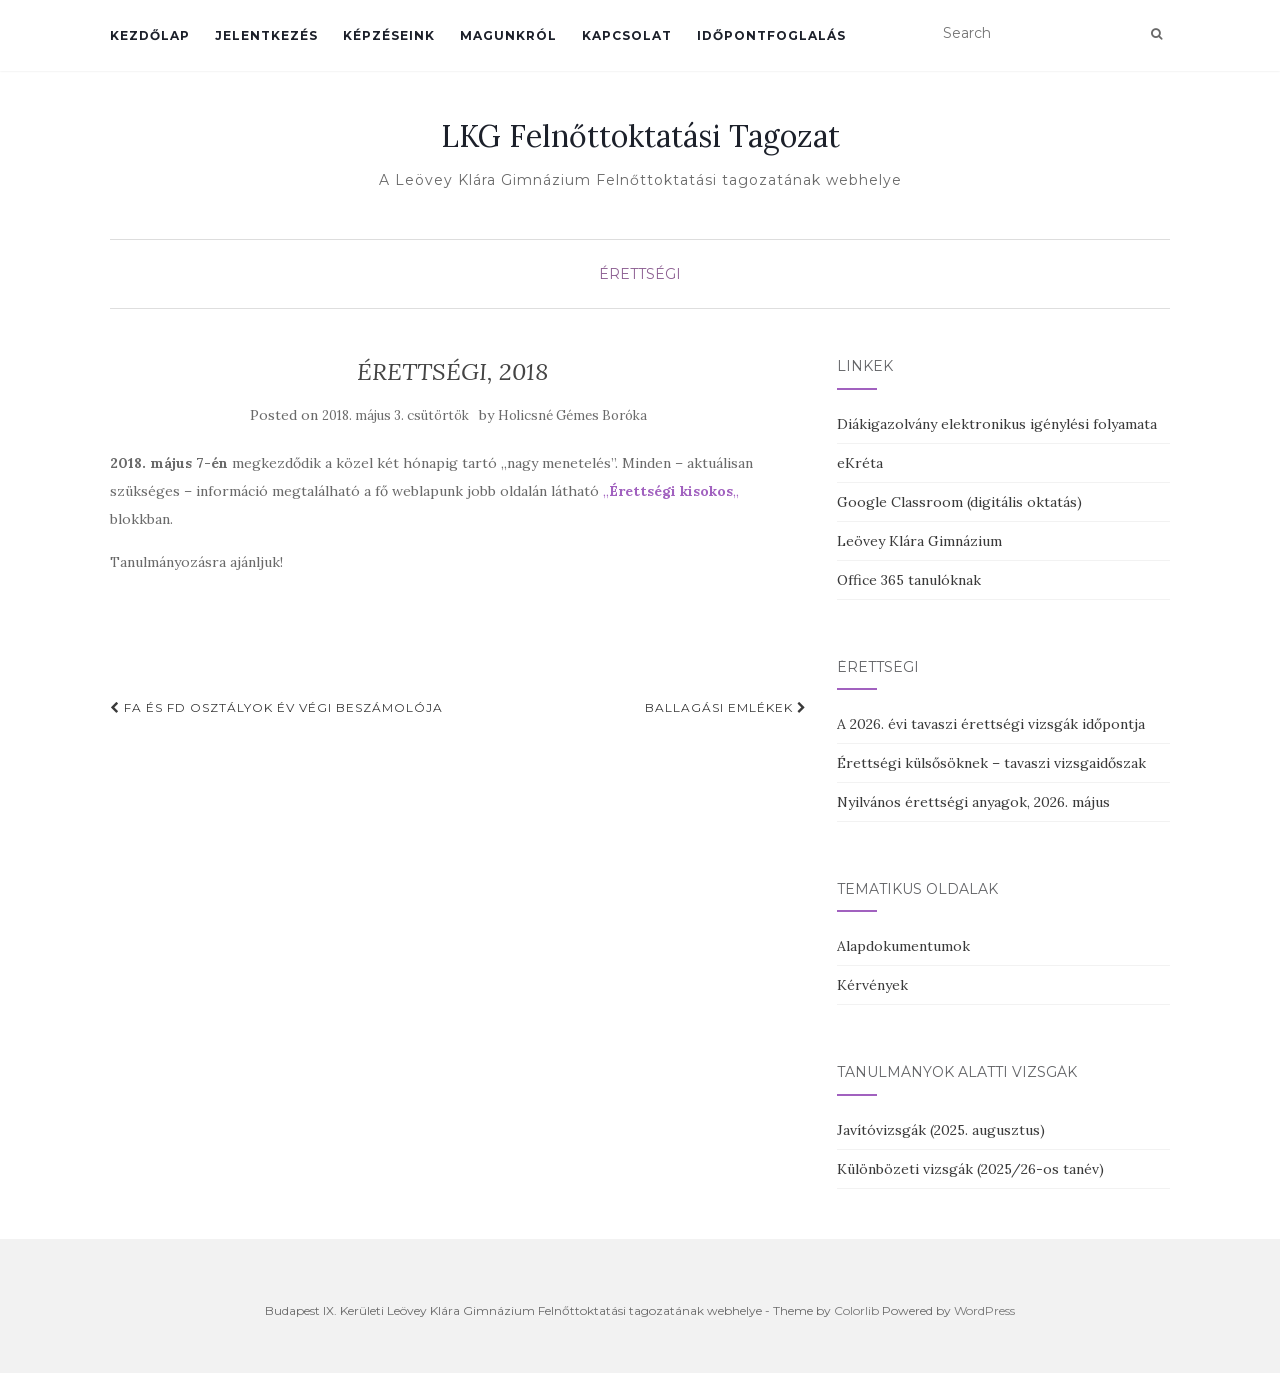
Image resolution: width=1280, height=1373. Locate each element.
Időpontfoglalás (771, 35)
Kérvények (872, 985)
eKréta (860, 463)
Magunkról (508, 35)
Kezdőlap (150, 35)
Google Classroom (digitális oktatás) (959, 502)
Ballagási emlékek (726, 707)
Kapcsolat (627, 35)
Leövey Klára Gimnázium (919, 541)
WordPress (984, 1310)
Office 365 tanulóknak (909, 580)
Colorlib (856, 1310)
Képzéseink (389, 35)
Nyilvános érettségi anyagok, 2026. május (973, 802)
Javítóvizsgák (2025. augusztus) (941, 1130)
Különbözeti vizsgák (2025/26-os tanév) (970, 1169)
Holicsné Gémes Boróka (572, 415)
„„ (671, 491)
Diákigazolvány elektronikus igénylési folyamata (997, 424)
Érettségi (640, 274)
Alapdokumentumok (903, 946)
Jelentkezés (266, 35)
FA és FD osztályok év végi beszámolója (276, 707)
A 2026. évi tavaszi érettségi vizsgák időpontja (991, 724)
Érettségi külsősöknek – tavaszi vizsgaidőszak (991, 763)
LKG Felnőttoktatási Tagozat (640, 136)
